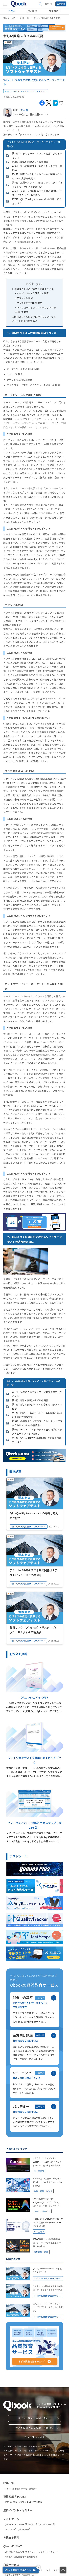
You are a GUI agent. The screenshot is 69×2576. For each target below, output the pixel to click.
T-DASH (22, 2524)
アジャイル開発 (25, 298)
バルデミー (57, 2570)
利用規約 (9, 2556)
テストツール (11, 2519)
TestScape (10, 2529)
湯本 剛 (24, 110)
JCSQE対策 (24, 2502)
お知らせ (20, 2551)
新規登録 (61, 3)
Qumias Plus (10, 2524)
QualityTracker (46, 2524)
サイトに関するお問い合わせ (34, 2418)
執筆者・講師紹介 (29, 2488)
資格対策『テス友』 (15, 2496)
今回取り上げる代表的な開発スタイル (34, 289)
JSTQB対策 (11, 2502)
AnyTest (32, 2524)
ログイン (49, 3)
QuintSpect (24, 2529)
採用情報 (32, 2556)
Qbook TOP (9, 17)
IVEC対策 (37, 2502)
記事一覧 (24, 17)
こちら (55, 134)
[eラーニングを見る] (53, 2073)
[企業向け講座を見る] (53, 2035)
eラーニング (44, 2570)
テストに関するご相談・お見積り (34, 2427)
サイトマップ (31, 2551)
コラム (11, 11)
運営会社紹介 (20, 2556)
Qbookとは (10, 2551)
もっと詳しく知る (34, 2436)
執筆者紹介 (55, 11)
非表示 (40, 284)
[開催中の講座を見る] (53, 1998)
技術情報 (32, 11)
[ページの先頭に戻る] (63, 2570)
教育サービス (11, 2565)
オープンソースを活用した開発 (33, 293)
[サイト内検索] (40, 4)
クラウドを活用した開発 (29, 302)
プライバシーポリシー (48, 2551)
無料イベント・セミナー (17, 2510)
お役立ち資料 (11, 2537)
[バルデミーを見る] (53, 2106)
